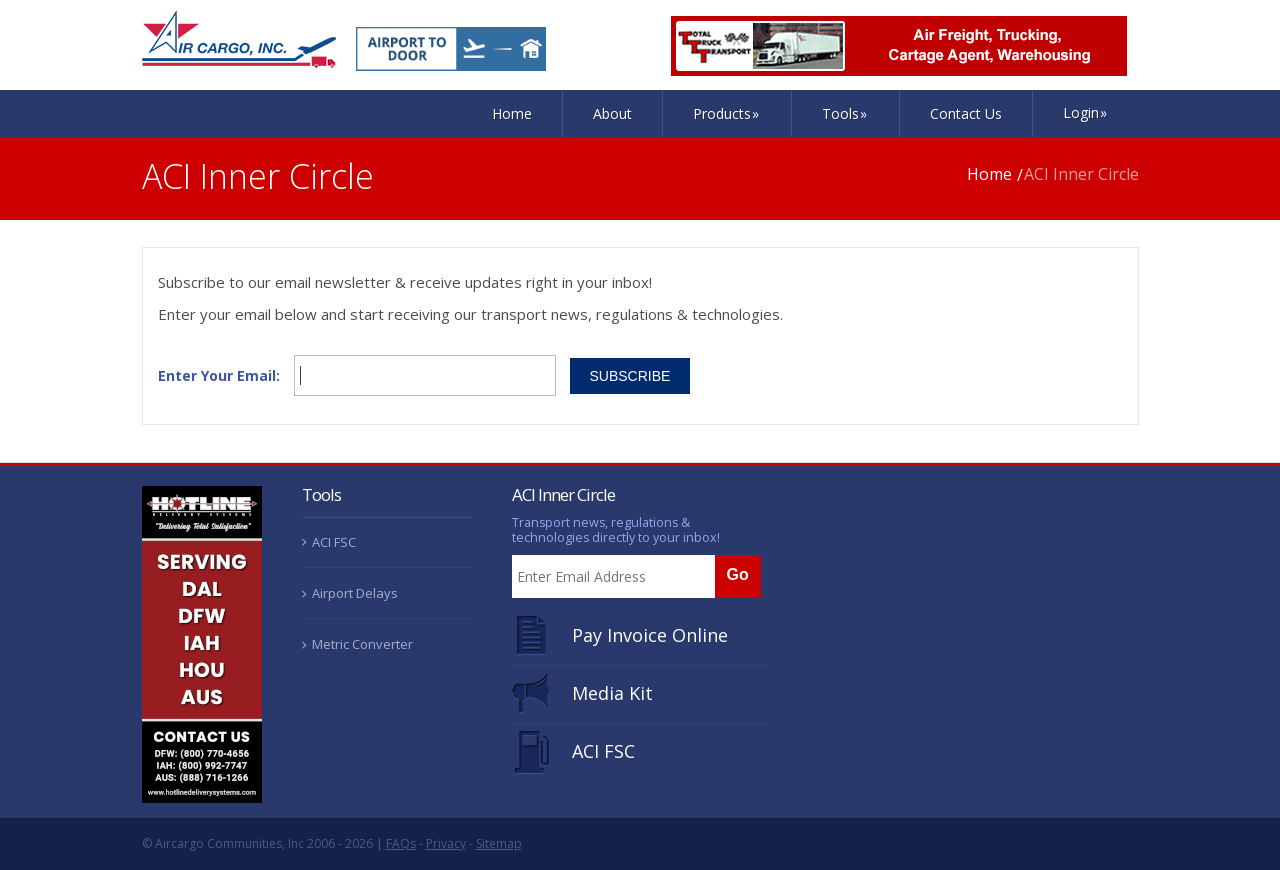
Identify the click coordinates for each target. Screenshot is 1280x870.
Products (727, 113)
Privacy (446, 843)
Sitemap (499, 843)
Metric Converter (362, 644)
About (612, 113)
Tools (845, 113)
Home (512, 113)
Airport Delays (355, 593)
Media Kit (612, 693)
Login (1086, 112)
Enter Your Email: (219, 376)
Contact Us (966, 113)
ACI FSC (334, 542)
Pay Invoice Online (650, 635)
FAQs (401, 843)
